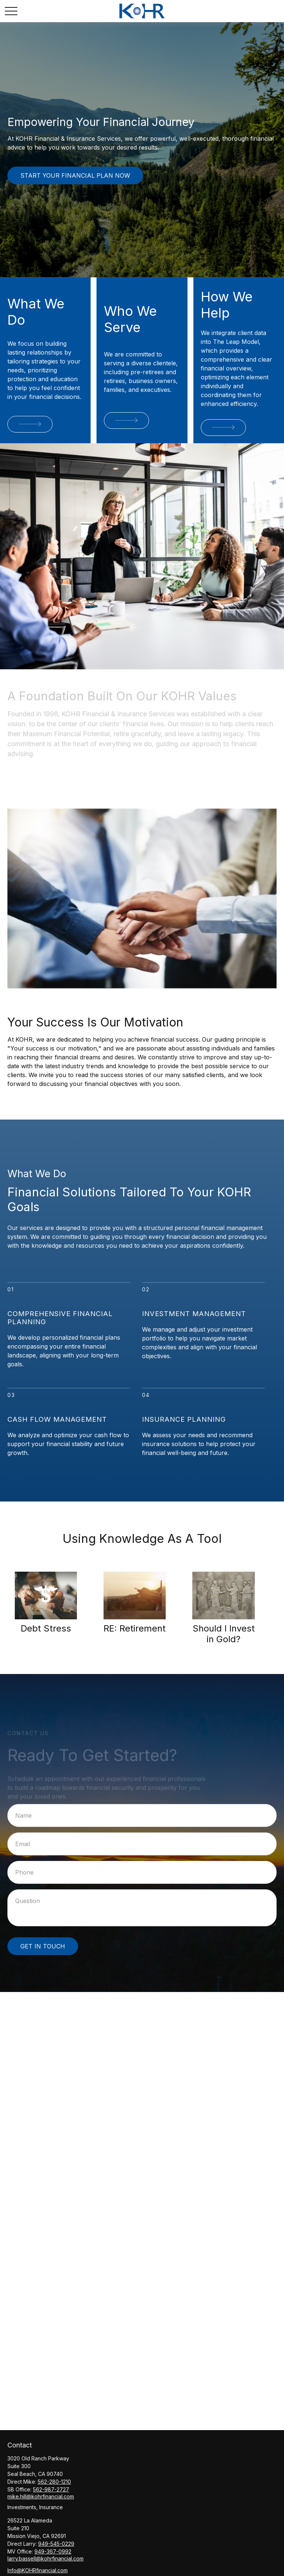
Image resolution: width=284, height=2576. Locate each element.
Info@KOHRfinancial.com (37, 2570)
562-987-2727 (51, 2489)
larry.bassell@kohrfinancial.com (45, 2558)
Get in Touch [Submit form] (42, 1946)
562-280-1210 (54, 2481)
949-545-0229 (56, 2544)
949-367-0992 (52, 2551)
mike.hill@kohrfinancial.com (40, 2496)
